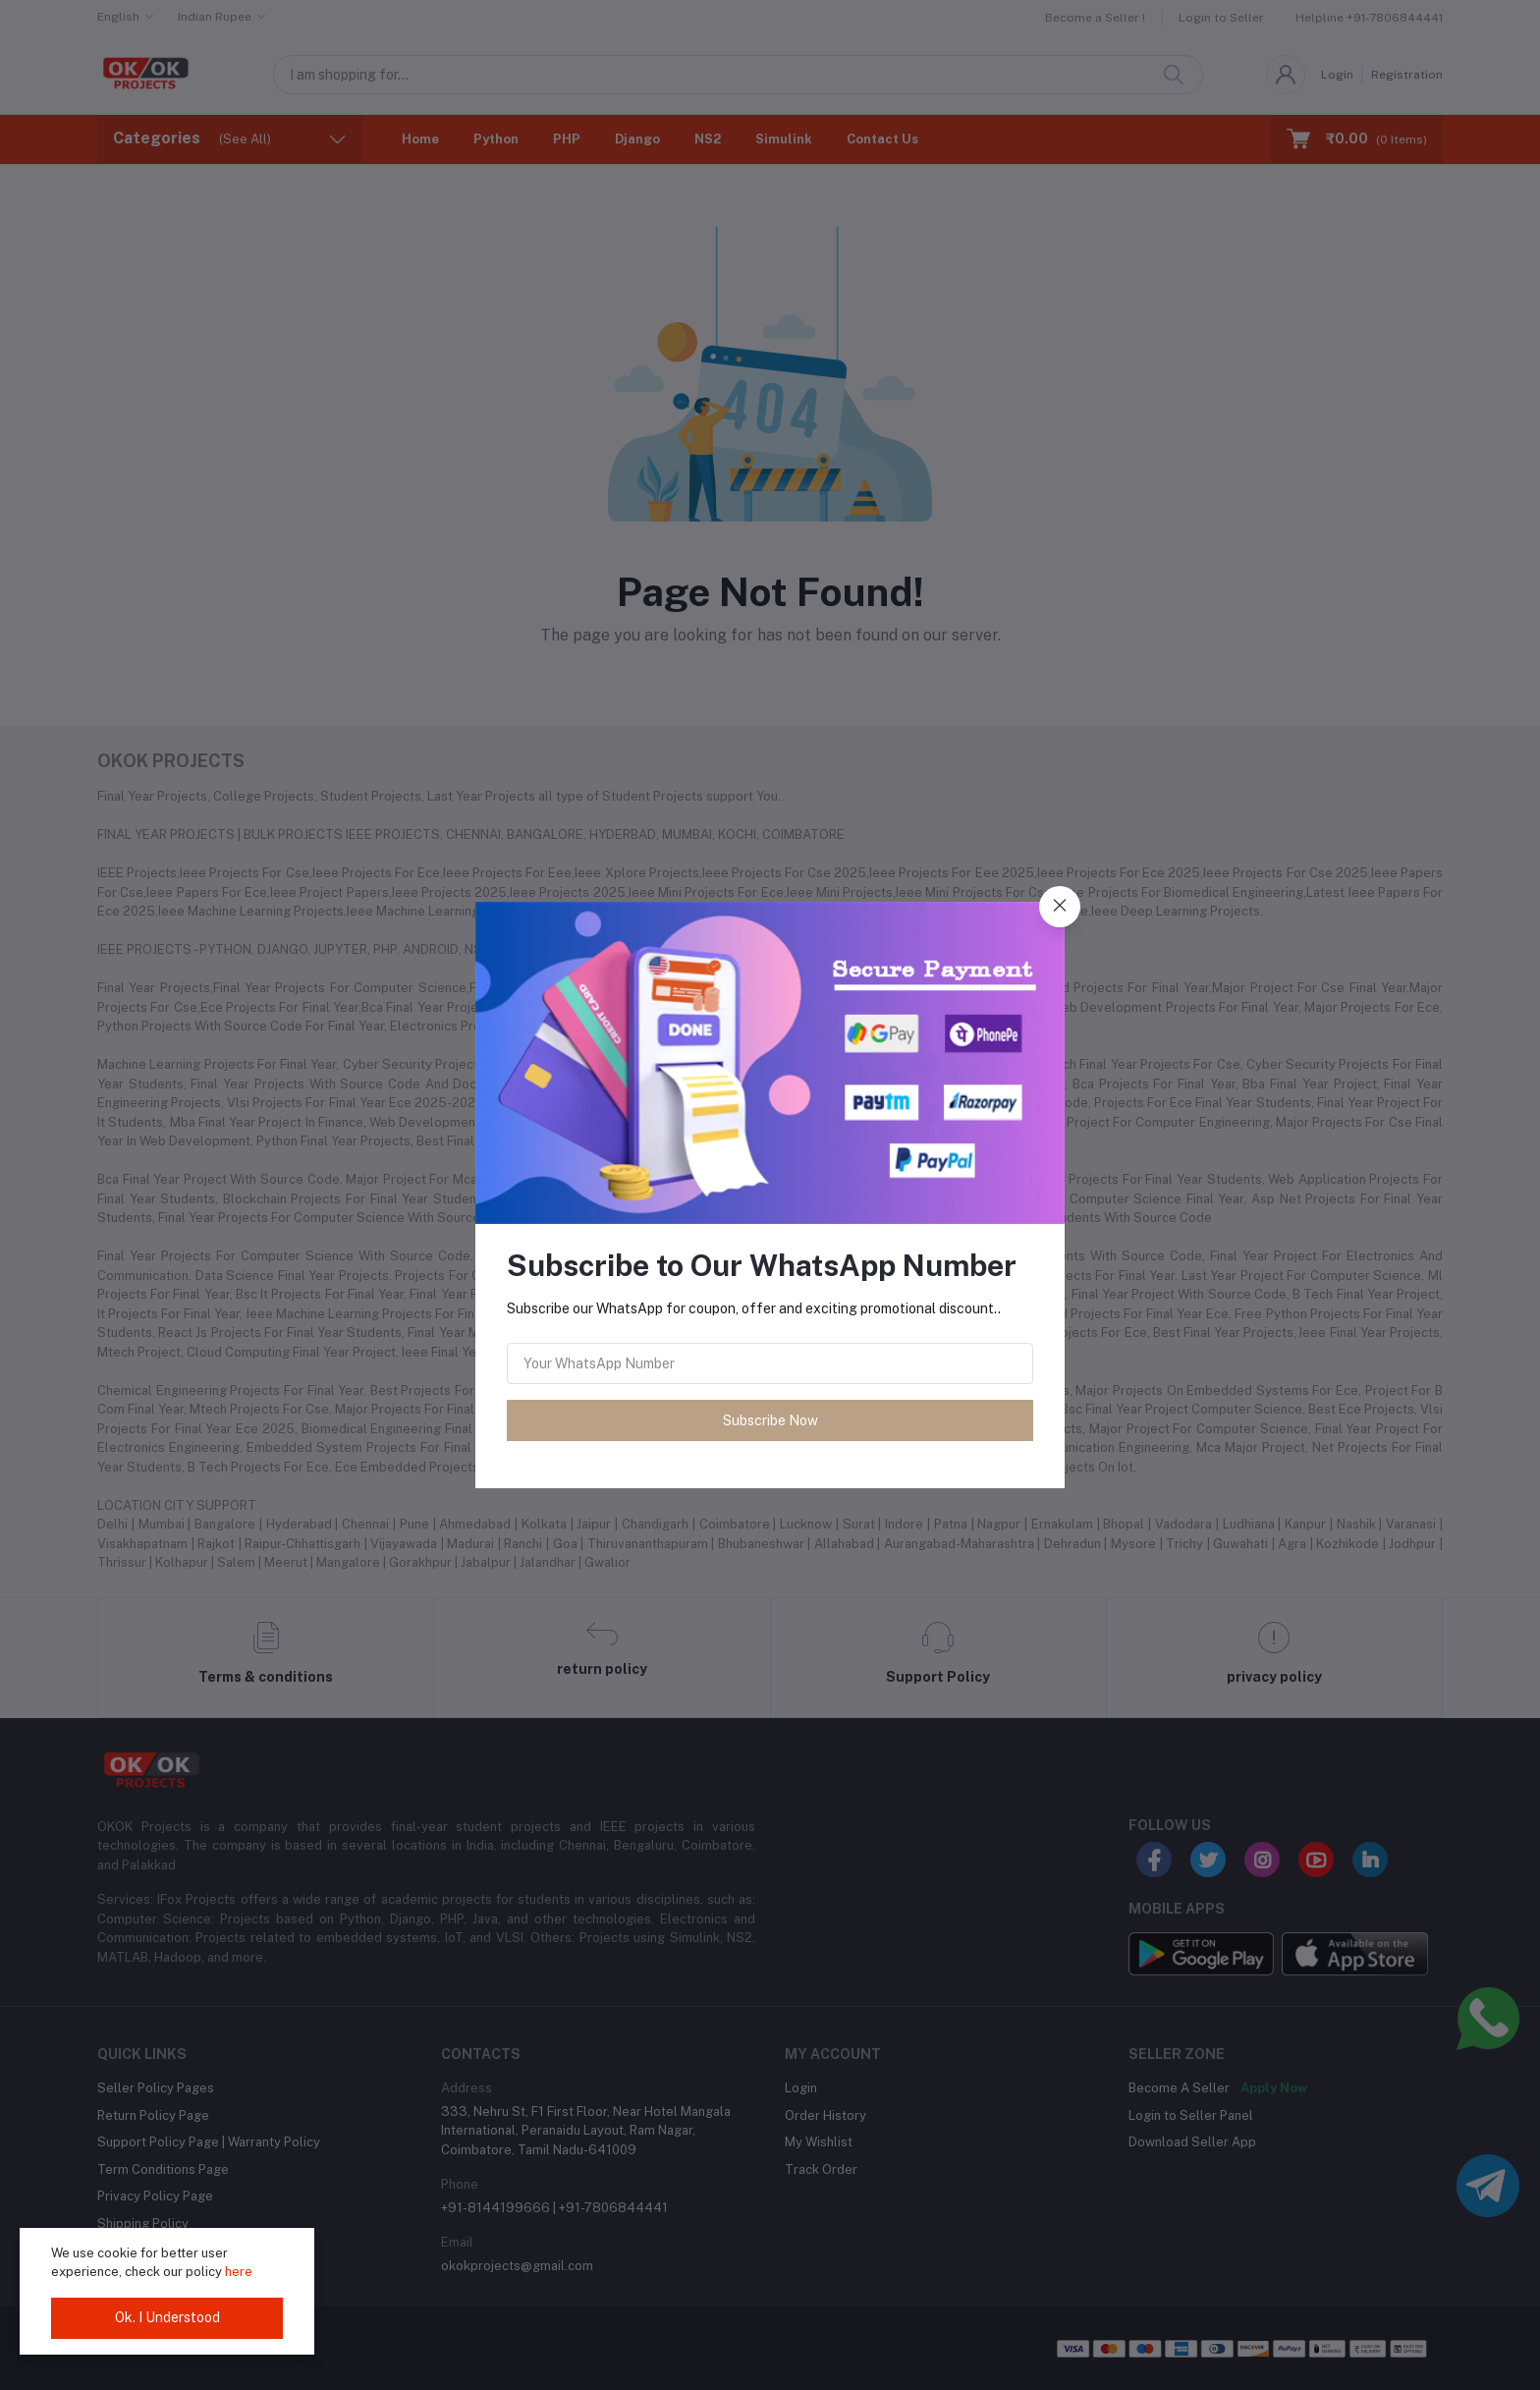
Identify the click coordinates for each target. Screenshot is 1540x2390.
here (238, 2271)
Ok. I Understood (167, 2317)
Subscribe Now (770, 1420)
